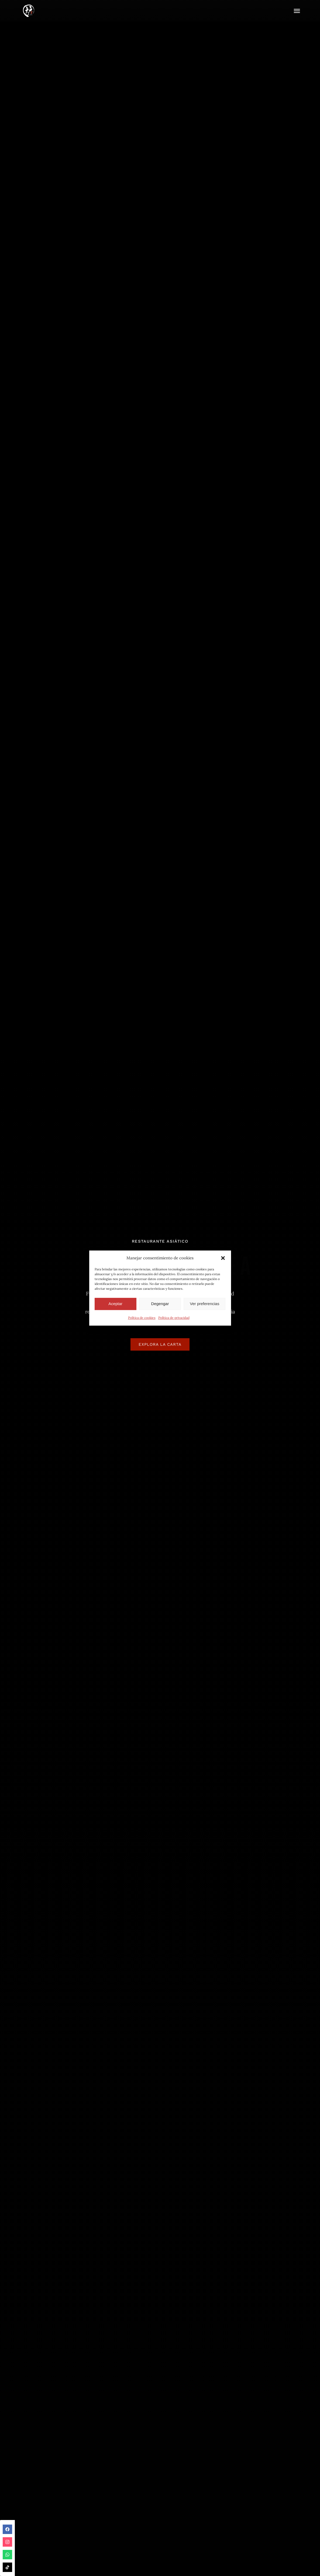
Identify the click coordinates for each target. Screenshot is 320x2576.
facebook (7, 2529)
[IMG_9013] (28, 4)
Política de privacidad (174, 1318)
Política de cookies (142, 1318)
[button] (223, 1258)
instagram (7, 2542)
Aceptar (115, 1304)
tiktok (7, 2567)
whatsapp (7, 2555)
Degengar (160, 1304)
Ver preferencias (204, 1304)
